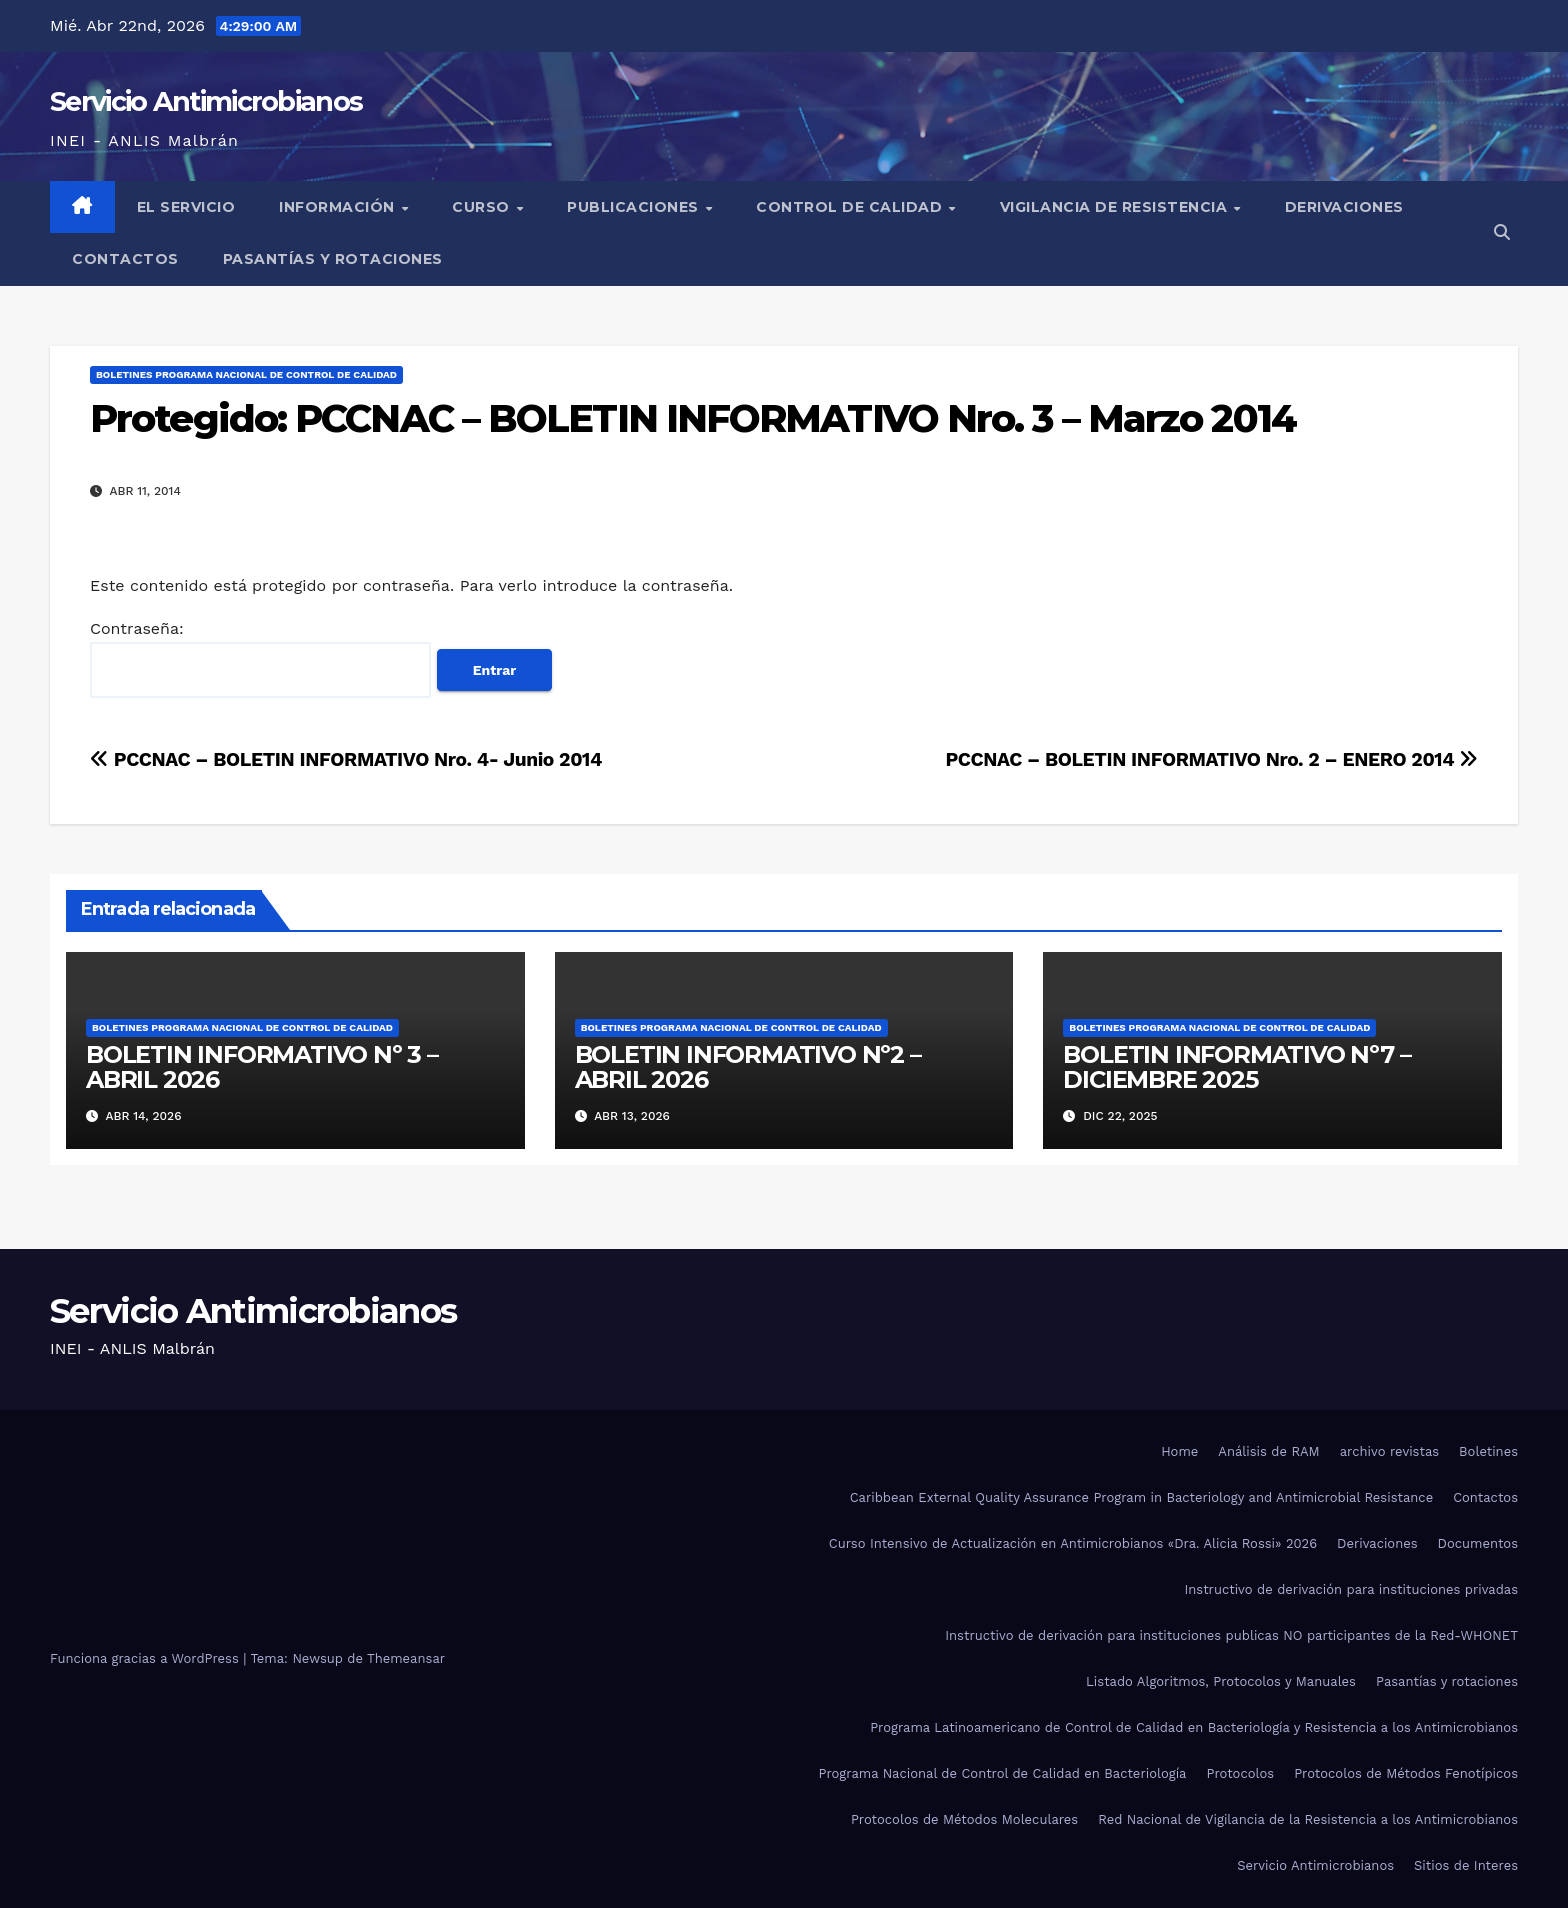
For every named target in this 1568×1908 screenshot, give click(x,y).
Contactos (125, 259)
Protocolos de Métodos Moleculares (964, 1819)
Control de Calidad (851, 207)
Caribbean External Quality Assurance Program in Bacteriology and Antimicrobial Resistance (1141, 1497)
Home (1179, 1451)
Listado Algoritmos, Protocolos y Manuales (1221, 1681)
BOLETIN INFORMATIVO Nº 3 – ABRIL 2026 (262, 1067)
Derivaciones (1344, 207)
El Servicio (186, 207)
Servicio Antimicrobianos (206, 101)
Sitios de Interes (1466, 1865)
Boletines (1488, 1451)
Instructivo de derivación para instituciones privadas (1351, 1589)
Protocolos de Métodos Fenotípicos (1406, 1773)
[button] (1502, 232)
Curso (483, 207)
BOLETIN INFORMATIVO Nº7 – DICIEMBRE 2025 (1236, 1067)
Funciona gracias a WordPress (146, 1658)
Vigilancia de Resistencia (1116, 207)
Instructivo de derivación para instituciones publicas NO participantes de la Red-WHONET (1231, 1635)
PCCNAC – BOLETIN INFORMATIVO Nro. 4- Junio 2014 (346, 759)
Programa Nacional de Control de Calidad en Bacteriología (1003, 1773)
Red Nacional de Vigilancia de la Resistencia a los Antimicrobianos (1308, 1819)
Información (339, 207)
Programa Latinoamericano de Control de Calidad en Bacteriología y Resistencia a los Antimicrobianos (1194, 1727)
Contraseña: (260, 658)
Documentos (1478, 1543)
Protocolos (1240, 1773)
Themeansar (406, 1658)
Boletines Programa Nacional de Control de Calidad (246, 374)
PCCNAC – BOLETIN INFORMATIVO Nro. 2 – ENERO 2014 (1211, 759)
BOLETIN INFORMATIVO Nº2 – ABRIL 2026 (748, 1067)
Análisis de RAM (1268, 1451)
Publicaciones (635, 207)
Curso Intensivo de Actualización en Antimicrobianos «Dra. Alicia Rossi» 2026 (1073, 1543)
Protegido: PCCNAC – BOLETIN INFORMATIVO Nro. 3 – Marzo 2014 (693, 418)
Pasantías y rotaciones (333, 259)
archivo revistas (1389, 1451)
